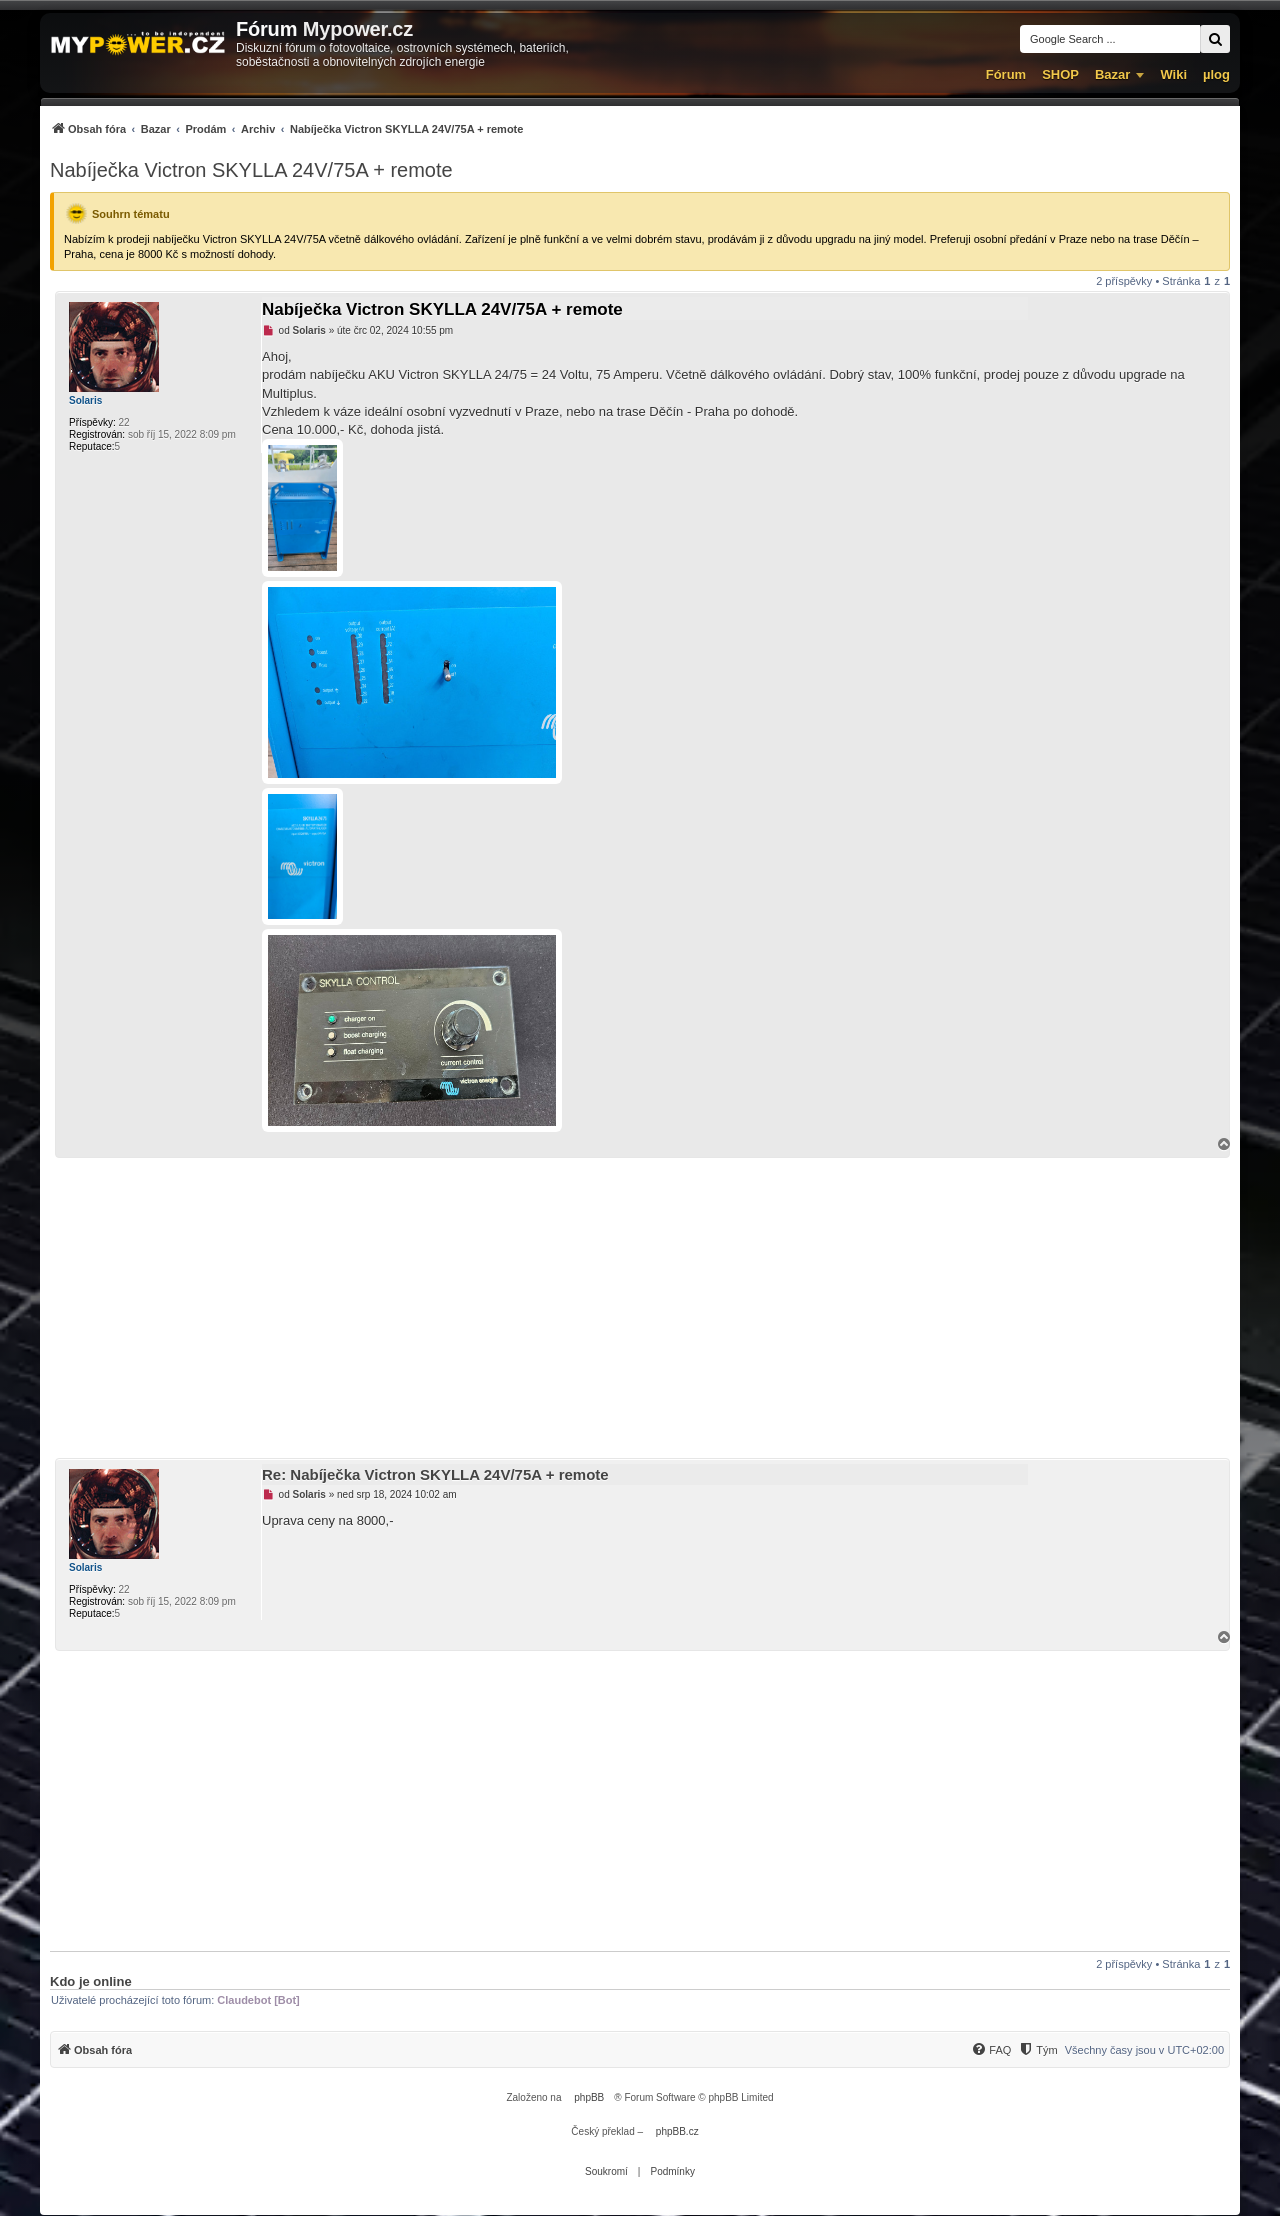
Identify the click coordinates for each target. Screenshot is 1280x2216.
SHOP (1060, 74)
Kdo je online (91, 1981)
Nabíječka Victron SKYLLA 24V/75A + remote (251, 170)
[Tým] (1037, 2050)
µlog (1216, 74)
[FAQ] (991, 2050)
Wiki (1173, 74)
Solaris (85, 400)
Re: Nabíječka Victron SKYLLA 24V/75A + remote (435, 1474)
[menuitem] (286, 128)
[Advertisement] (640, 1308)
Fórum (1006, 74)
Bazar (1112, 74)
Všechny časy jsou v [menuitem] (1144, 2050)
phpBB (589, 2097)
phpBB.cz (677, 2131)
